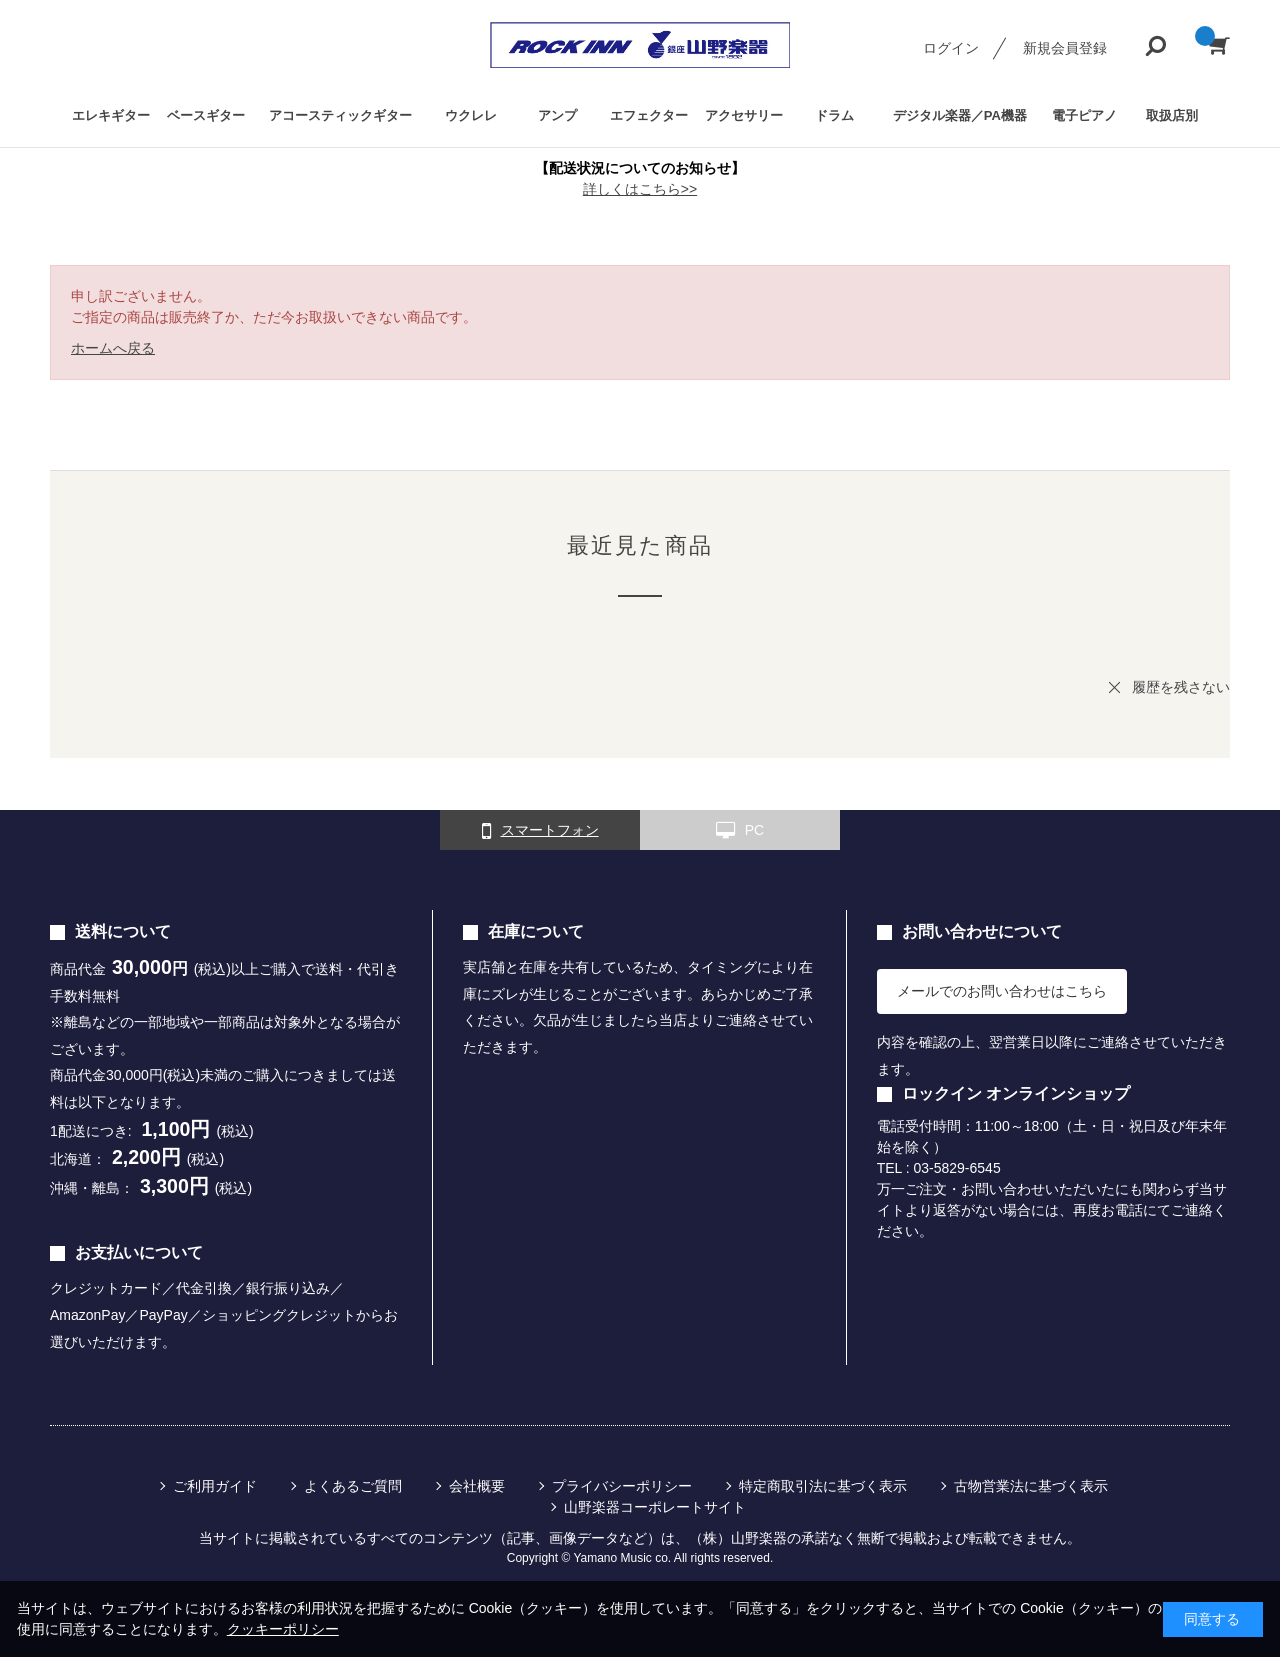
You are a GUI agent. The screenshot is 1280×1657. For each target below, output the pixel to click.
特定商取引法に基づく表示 (823, 1486)
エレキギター (111, 115)
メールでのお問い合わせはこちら (1002, 991)
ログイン (951, 48)
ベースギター (206, 115)
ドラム (834, 115)
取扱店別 (1172, 115)
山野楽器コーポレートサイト (655, 1507)
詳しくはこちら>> (640, 189)
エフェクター (649, 115)
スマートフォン (540, 831)
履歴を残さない (1181, 687)
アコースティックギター (340, 115)
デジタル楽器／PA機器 (960, 115)
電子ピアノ (1084, 115)
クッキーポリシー (283, 1629)
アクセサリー (744, 115)
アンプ (557, 115)
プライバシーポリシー (622, 1486)
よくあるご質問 (353, 1486)
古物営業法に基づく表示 (1031, 1486)
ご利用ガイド (215, 1486)
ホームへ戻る (113, 348)
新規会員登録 (1065, 48)
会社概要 (477, 1486)
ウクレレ (471, 115)
